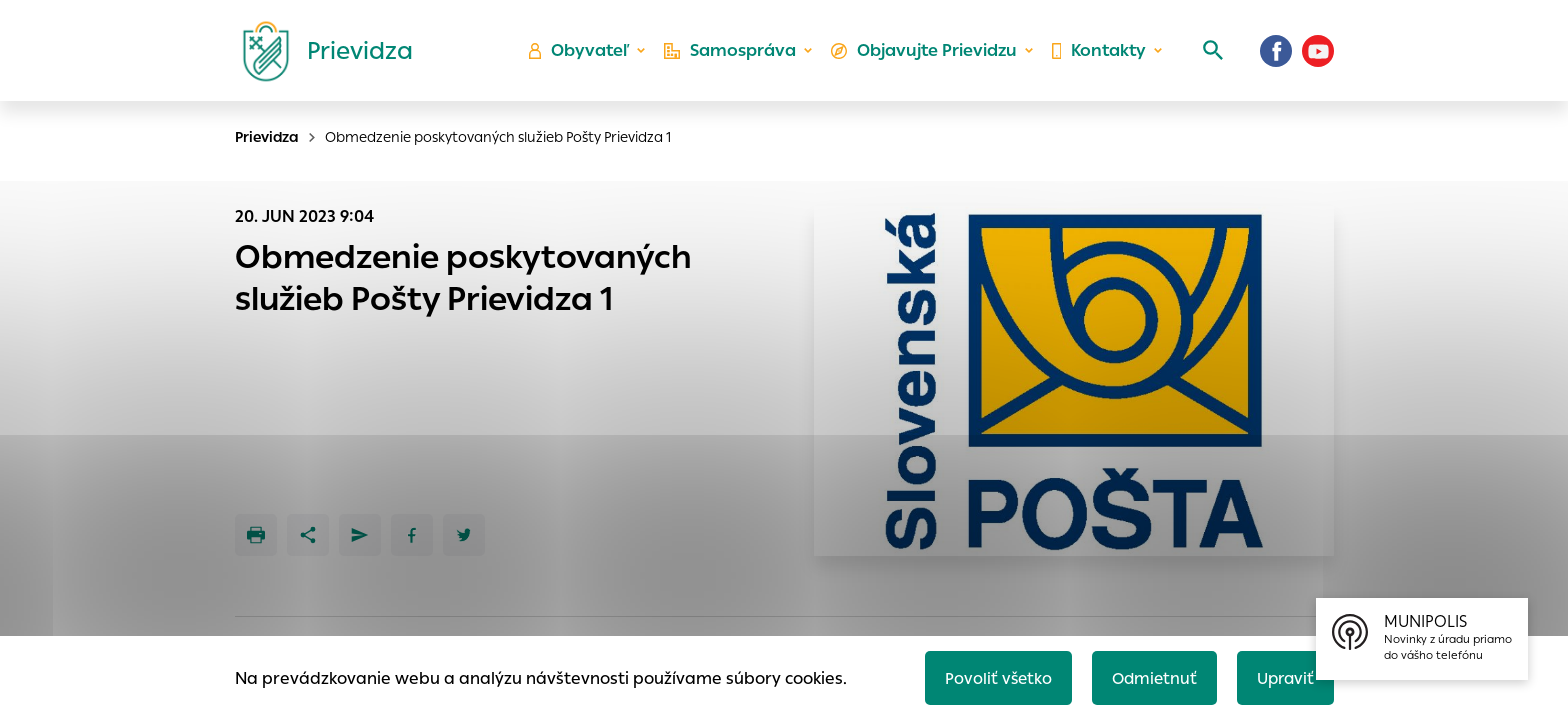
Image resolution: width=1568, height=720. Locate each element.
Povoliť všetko (990, 676)
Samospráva (734, 55)
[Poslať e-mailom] (360, 535)
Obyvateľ (585, 55)
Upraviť (1283, 676)
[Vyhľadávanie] (1210, 55)
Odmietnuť (1149, 676)
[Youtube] (1318, 55)
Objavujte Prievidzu (925, 55)
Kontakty (1098, 55)
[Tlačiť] (256, 535)
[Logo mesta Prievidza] (320, 55)
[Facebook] (1276, 55)
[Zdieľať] (308, 535)
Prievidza (267, 137)
